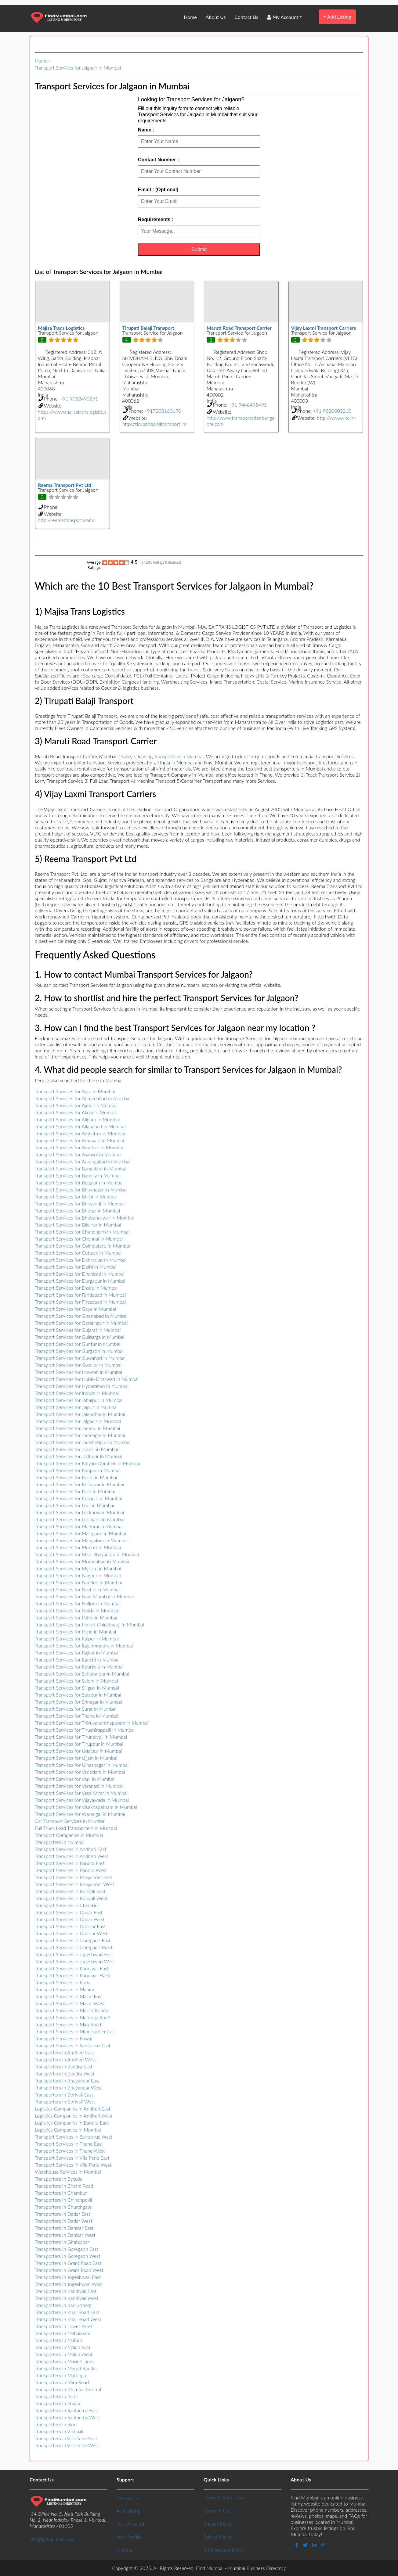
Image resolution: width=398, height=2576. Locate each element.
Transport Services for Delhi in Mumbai (76, 1267)
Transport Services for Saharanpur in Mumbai (82, 1673)
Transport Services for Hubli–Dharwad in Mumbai (87, 1379)
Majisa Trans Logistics (61, 328)
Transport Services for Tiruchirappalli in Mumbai (85, 1730)
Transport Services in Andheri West (71, 1856)
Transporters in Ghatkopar (62, 2242)
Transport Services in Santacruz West (73, 2136)
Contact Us (246, 17)
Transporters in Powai (57, 2403)
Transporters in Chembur (61, 2193)
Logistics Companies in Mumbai (68, 2129)
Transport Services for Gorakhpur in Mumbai (81, 1323)
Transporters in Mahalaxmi (62, 2333)
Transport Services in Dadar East (69, 1912)
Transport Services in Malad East (69, 1996)
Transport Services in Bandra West (71, 1870)
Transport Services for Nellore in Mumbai (78, 1603)
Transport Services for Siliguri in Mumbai (77, 1687)
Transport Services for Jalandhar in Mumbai (80, 1414)
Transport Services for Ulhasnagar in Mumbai (81, 1765)
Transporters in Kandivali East (65, 2291)
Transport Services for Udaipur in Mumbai (78, 1751)
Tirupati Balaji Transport (148, 328)
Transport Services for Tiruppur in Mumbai (79, 1744)
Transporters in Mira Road (62, 2382)
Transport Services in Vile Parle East (72, 2158)
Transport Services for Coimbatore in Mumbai (82, 1245)
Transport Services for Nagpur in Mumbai (78, 1575)
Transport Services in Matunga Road (72, 2017)
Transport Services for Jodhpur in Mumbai (78, 1456)
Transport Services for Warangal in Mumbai (80, 1814)
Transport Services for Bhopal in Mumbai (77, 1210)
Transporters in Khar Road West (68, 2319)
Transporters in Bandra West (64, 2073)
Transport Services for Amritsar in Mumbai (79, 1147)
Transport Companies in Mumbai (69, 1835)
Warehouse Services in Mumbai (68, 2172)
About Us (216, 17)
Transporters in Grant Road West (69, 2270)
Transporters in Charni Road (64, 2186)
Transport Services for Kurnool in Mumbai (78, 1498)
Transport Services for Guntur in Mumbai (77, 1344)
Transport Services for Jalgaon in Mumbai (78, 67)
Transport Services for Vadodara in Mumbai (80, 1772)
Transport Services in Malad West (70, 2003)
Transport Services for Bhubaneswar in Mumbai (84, 1217)
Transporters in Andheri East (64, 2052)
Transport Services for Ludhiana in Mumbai (79, 1519)
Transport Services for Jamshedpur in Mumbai (82, 1442)
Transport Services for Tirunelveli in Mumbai (81, 1737)
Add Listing (337, 17)
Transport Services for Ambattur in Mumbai (80, 1133)
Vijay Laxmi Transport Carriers (323, 328)
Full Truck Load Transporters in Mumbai (76, 1828)
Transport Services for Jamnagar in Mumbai (80, 1435)
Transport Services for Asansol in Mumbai (78, 1154)
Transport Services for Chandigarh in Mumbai (82, 1231)
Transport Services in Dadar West (70, 1919)
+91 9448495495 (248, 405)
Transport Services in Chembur (67, 1905)
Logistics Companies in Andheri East (72, 2108)
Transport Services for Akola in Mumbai (76, 1112)
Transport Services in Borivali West (71, 1898)
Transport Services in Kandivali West (73, 1975)
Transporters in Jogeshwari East (68, 2277)
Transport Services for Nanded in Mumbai (78, 1582)
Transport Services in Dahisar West (71, 1933)
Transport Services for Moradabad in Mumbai (82, 1561)
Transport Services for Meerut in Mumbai (78, 1547)
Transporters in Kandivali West (67, 2298)
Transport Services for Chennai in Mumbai (79, 1238)
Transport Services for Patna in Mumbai (76, 1617)
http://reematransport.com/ (66, 520)
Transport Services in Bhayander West (74, 1884)
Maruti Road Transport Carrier (239, 328)
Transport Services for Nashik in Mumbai (77, 1589)
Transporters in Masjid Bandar (66, 2368)
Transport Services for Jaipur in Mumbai (76, 1407)
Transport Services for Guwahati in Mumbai (80, 1358)
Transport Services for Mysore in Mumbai (78, 1568)
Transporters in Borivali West (65, 2101)
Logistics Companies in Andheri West (73, 2115)
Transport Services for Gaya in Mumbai (75, 1309)
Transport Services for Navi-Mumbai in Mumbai (84, 1596)
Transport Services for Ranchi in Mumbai (77, 1659)
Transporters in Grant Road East (68, 2263)
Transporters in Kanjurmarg (63, 2305)
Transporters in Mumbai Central (68, 2389)
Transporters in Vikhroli (59, 2431)
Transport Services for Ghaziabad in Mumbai (81, 1316)
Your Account (131, 2524)
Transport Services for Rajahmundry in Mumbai (84, 1645)
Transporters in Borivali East (64, 2094)
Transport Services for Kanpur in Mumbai (78, 1470)
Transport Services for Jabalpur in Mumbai (79, 1400)
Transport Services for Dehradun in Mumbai (80, 1260)
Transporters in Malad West (63, 2354)
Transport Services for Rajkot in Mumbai (76, 1652)
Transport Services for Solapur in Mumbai (78, 1695)
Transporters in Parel (56, 2396)
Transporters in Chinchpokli (63, 2200)
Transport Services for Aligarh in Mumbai (77, 1119)
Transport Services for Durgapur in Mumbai (80, 1281)
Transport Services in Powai (63, 2038)
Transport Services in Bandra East (70, 1863)
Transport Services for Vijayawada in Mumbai (82, 1800)
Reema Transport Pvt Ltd (64, 485)
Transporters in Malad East (62, 2347)
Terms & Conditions (224, 2497)
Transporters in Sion (56, 2424)
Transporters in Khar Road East (67, 2312)
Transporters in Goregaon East (66, 2249)
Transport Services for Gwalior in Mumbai (78, 1365)
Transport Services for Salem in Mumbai (76, 1680)
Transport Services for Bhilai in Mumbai (76, 1196)
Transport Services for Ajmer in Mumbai (76, 1105)
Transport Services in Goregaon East (72, 1940)
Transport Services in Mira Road (68, 2024)
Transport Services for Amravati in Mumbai (79, 1140)
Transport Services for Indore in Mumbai (77, 1393)
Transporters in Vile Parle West (67, 2445)
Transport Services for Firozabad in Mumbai (80, 1302)
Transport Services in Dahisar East (70, 1926)
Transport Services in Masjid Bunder (72, 2010)
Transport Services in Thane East (69, 2144)
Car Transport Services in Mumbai (70, 1821)
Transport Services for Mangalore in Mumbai (81, 1540)
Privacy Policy (218, 2524)
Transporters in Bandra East (63, 2066)
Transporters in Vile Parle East (66, 2438)
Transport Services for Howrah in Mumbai (78, 1372)
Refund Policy (218, 2537)
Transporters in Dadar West (63, 2221)
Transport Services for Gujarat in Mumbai (78, 1330)
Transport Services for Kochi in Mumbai (76, 1477)
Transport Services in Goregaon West (74, 1947)
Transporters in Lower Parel (63, 2326)
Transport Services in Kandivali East (72, 1968)
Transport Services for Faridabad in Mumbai (80, 1295)
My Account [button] (282, 17)
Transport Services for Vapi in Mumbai (74, 1779)
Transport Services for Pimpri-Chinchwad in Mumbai (89, 1624)
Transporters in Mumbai (179, 756)
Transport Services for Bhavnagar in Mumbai (81, 1189)
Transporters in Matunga (60, 2375)
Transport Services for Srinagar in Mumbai (78, 1702)
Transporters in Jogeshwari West (69, 2284)
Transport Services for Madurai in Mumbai (79, 1526)
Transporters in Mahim (58, 2340)
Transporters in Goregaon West (67, 2256)
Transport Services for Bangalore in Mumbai (80, 1168)
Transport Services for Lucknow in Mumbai (79, 1512)
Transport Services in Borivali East (70, 1891)
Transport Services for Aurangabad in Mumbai (82, 1161)
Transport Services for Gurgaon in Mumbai (79, 1351)
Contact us (128, 2497)
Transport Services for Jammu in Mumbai (77, 1428)
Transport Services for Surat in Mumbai (75, 1709)
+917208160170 (162, 411)
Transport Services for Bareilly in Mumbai (78, 1175)
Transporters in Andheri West (65, 2059)
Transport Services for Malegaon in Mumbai (80, 1533)
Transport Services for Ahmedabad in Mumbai (82, 1098)
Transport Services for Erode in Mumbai (76, 1288)
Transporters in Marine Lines (64, 2361)
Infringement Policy (224, 2550)
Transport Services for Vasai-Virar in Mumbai (81, 1793)
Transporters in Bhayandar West (68, 2087)
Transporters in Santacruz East (66, 2410)
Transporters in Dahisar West (65, 2235)
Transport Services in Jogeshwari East (74, 1954)
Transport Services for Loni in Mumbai (74, 1505)
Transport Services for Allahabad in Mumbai (80, 1126)
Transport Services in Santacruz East (72, 2045)
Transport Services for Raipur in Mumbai (77, 1638)
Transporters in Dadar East (62, 2214)
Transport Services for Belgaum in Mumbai (79, 1182)
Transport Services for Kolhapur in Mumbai (79, 1484)
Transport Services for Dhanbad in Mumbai (80, 1274)
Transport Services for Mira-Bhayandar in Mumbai (87, 1554)
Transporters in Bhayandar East (67, 2080)
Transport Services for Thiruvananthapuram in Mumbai (92, 1723)
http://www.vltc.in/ (336, 418)
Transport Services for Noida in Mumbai (76, 1610)
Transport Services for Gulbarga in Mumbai (79, 1337)
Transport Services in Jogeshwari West (75, 1961)
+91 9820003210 (332, 411)
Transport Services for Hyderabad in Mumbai (81, 1386)
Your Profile (129, 2537)
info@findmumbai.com (52, 2539)
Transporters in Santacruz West (67, 2417)
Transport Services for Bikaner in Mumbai (78, 1224)
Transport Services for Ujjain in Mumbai (76, 1758)
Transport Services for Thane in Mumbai (76, 1716)
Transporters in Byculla (58, 2179)
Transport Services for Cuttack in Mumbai (78, 1253)
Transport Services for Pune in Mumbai (75, 1631)
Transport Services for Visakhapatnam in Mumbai (86, 1807)
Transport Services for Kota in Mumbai (75, 1491)
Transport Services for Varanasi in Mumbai (79, 1786)
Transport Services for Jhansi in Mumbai (76, 1449)
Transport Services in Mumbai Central (74, 2031)
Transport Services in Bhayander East (73, 1877)
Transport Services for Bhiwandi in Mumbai (80, 1203)
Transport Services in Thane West (70, 2151)
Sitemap (125, 2550)
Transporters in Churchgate (63, 2207)
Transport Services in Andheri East (70, 1849)
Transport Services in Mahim (64, 1989)
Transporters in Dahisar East (64, 2228)
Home (190, 17)
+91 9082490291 (79, 398)
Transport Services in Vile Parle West (73, 2165)
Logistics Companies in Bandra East (72, 2122)
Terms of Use (217, 2510)
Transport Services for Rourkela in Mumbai (79, 1666)
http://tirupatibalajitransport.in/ (154, 424)
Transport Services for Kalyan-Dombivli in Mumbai (87, 1463)
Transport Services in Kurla (63, 1982)
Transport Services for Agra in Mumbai (75, 1091)
